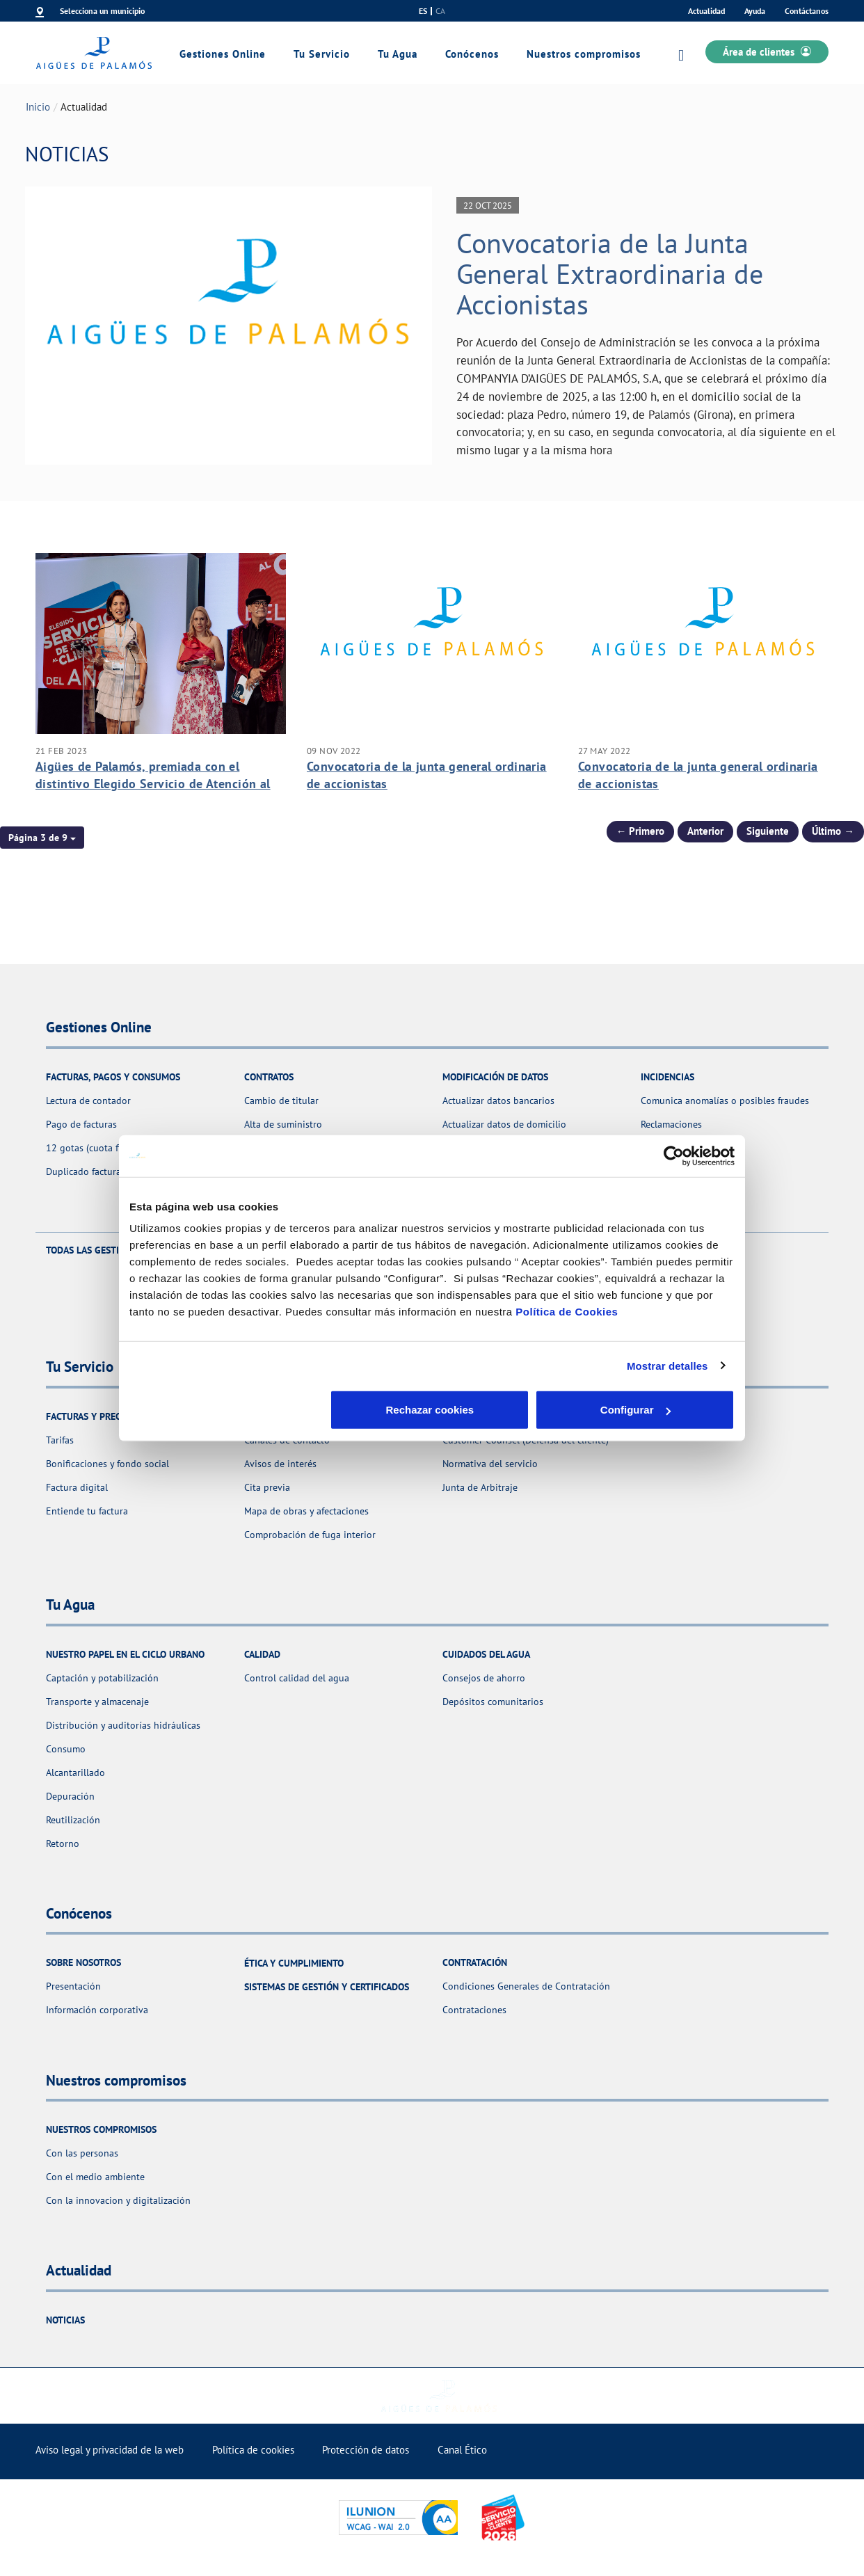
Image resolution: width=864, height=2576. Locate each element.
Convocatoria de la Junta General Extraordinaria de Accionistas (609, 273)
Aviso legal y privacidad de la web (109, 2449)
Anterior (705, 831)
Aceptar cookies (635, 1410)
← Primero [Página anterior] (640, 831)
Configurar (432, 1410)
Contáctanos (807, 11)
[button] (42, 837)
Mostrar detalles (667, 1365)
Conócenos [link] (472, 54)
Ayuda (754, 11)
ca (440, 11)
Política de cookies (253, 2449)
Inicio (38, 106)
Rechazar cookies (228, 1410)
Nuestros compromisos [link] (584, 54)
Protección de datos (365, 2449)
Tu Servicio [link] (322, 54)
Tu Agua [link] (397, 54)
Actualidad (706, 11)
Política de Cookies (566, 1312)
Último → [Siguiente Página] (833, 831)
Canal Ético (462, 2449)
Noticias (65, 2320)
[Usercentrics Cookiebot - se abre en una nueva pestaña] (674, 1155)
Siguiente (767, 831)
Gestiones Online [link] (222, 54)
